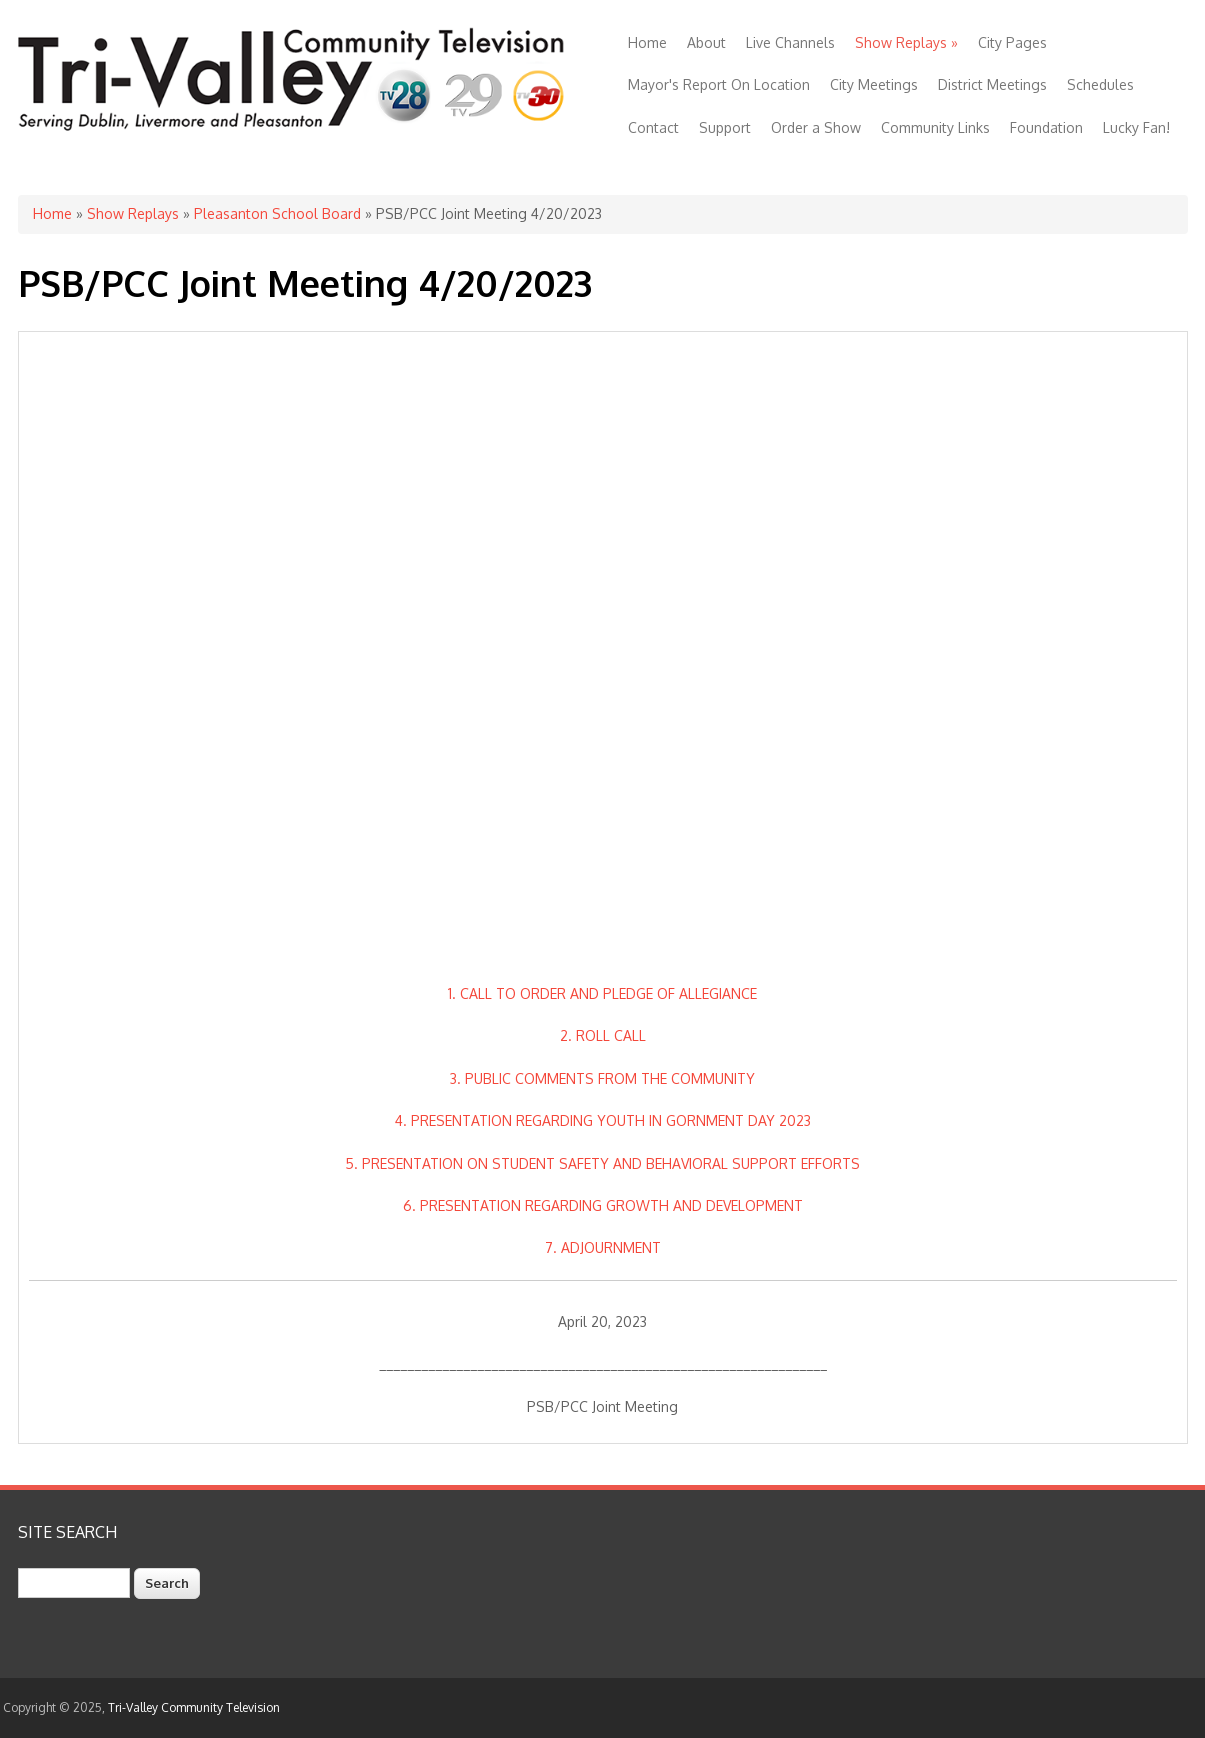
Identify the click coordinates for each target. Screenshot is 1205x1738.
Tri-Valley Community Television (194, 1707)
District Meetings (992, 84)
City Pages (1012, 42)
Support (725, 127)
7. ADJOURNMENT (603, 1247)
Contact (653, 127)
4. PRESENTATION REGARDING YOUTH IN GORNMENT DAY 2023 (603, 1120)
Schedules (1100, 84)
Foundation (1046, 127)
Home (647, 42)
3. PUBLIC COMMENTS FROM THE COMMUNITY (602, 1078)
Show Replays (906, 42)
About (706, 42)
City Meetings (874, 84)
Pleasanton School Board (277, 213)
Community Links (935, 127)
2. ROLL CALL (603, 1035)
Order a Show (816, 127)
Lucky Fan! (1136, 127)
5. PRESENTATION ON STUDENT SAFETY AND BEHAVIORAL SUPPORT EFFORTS (602, 1163)
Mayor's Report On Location (719, 84)
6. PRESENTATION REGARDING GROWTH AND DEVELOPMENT (603, 1205)
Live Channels (790, 42)
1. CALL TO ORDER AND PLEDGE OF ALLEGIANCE (602, 993)
